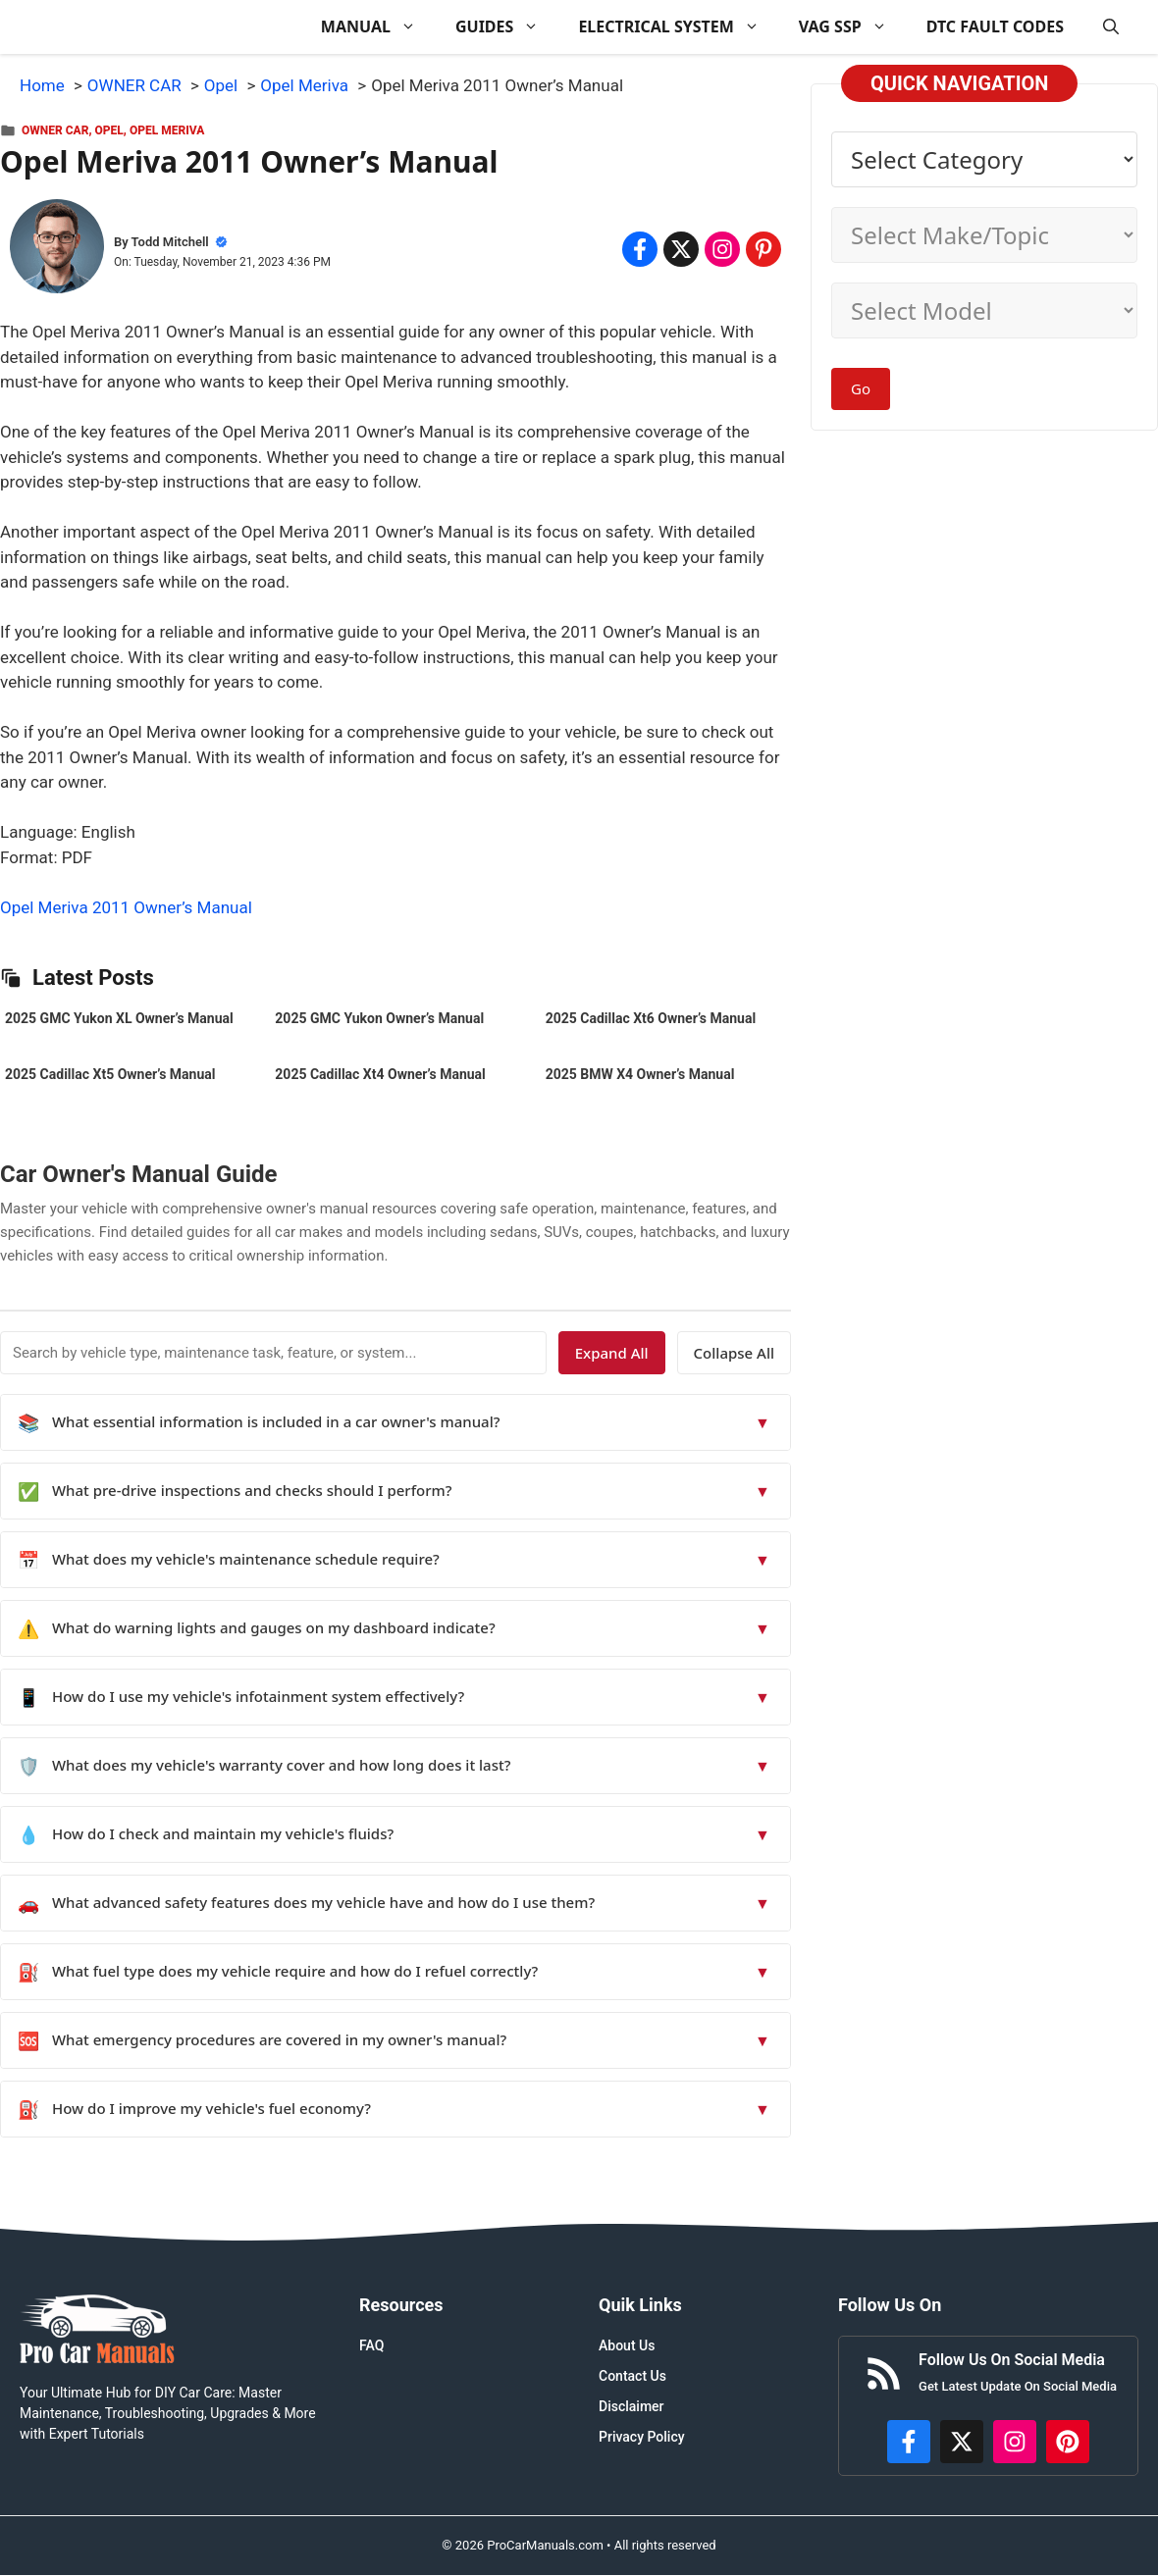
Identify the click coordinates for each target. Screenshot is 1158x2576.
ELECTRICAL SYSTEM (678, 27)
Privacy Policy (642, 2437)
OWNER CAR (55, 130)
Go (860, 388)
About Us (627, 2345)
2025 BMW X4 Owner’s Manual (640, 1074)
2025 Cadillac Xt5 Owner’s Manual (110, 1074)
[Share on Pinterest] (763, 249)
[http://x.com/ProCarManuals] (961, 2441)
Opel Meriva (167, 130)
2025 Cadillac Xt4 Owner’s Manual (380, 1074)
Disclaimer (631, 2406)
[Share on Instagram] (722, 249)
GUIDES (506, 27)
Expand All (612, 1353)
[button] (1110, 27)
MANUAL (378, 27)
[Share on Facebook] (640, 249)
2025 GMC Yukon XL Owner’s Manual (119, 1018)
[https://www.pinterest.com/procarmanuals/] (1067, 2441)
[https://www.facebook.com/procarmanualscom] (908, 2441)
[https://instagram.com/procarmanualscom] (1014, 2441)
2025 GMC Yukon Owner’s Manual (379, 1018)
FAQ (371, 2345)
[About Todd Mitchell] (57, 250)
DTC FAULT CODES (995, 26)
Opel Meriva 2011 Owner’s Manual (126, 907)
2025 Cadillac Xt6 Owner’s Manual (651, 1018)
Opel (109, 130)
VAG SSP (853, 27)
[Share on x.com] (681, 249)
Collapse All (734, 1353)
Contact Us (632, 2376)
